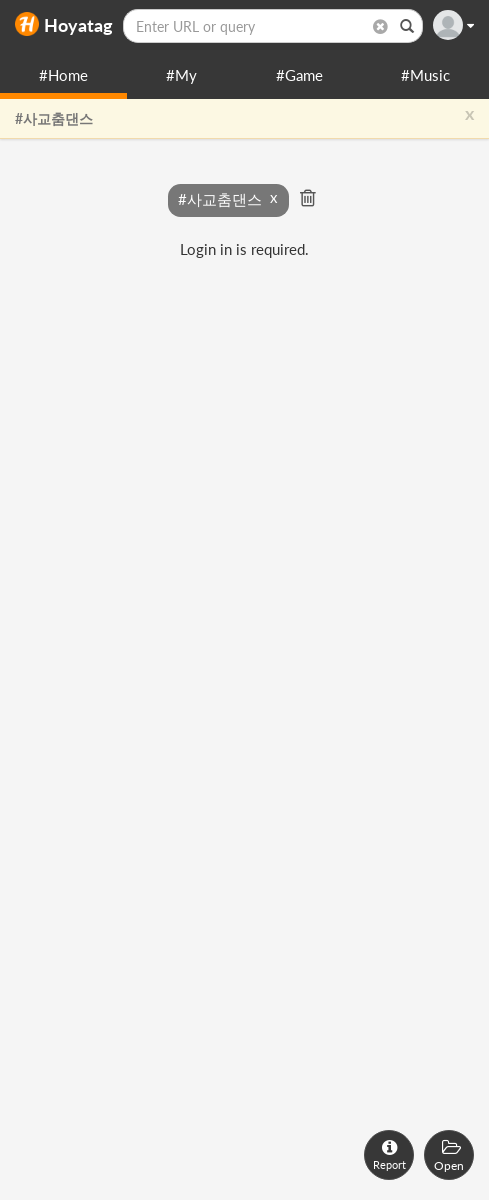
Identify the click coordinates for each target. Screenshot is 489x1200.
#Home (63, 75)
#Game (299, 75)
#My (181, 75)
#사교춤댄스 (54, 118)
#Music (425, 75)
